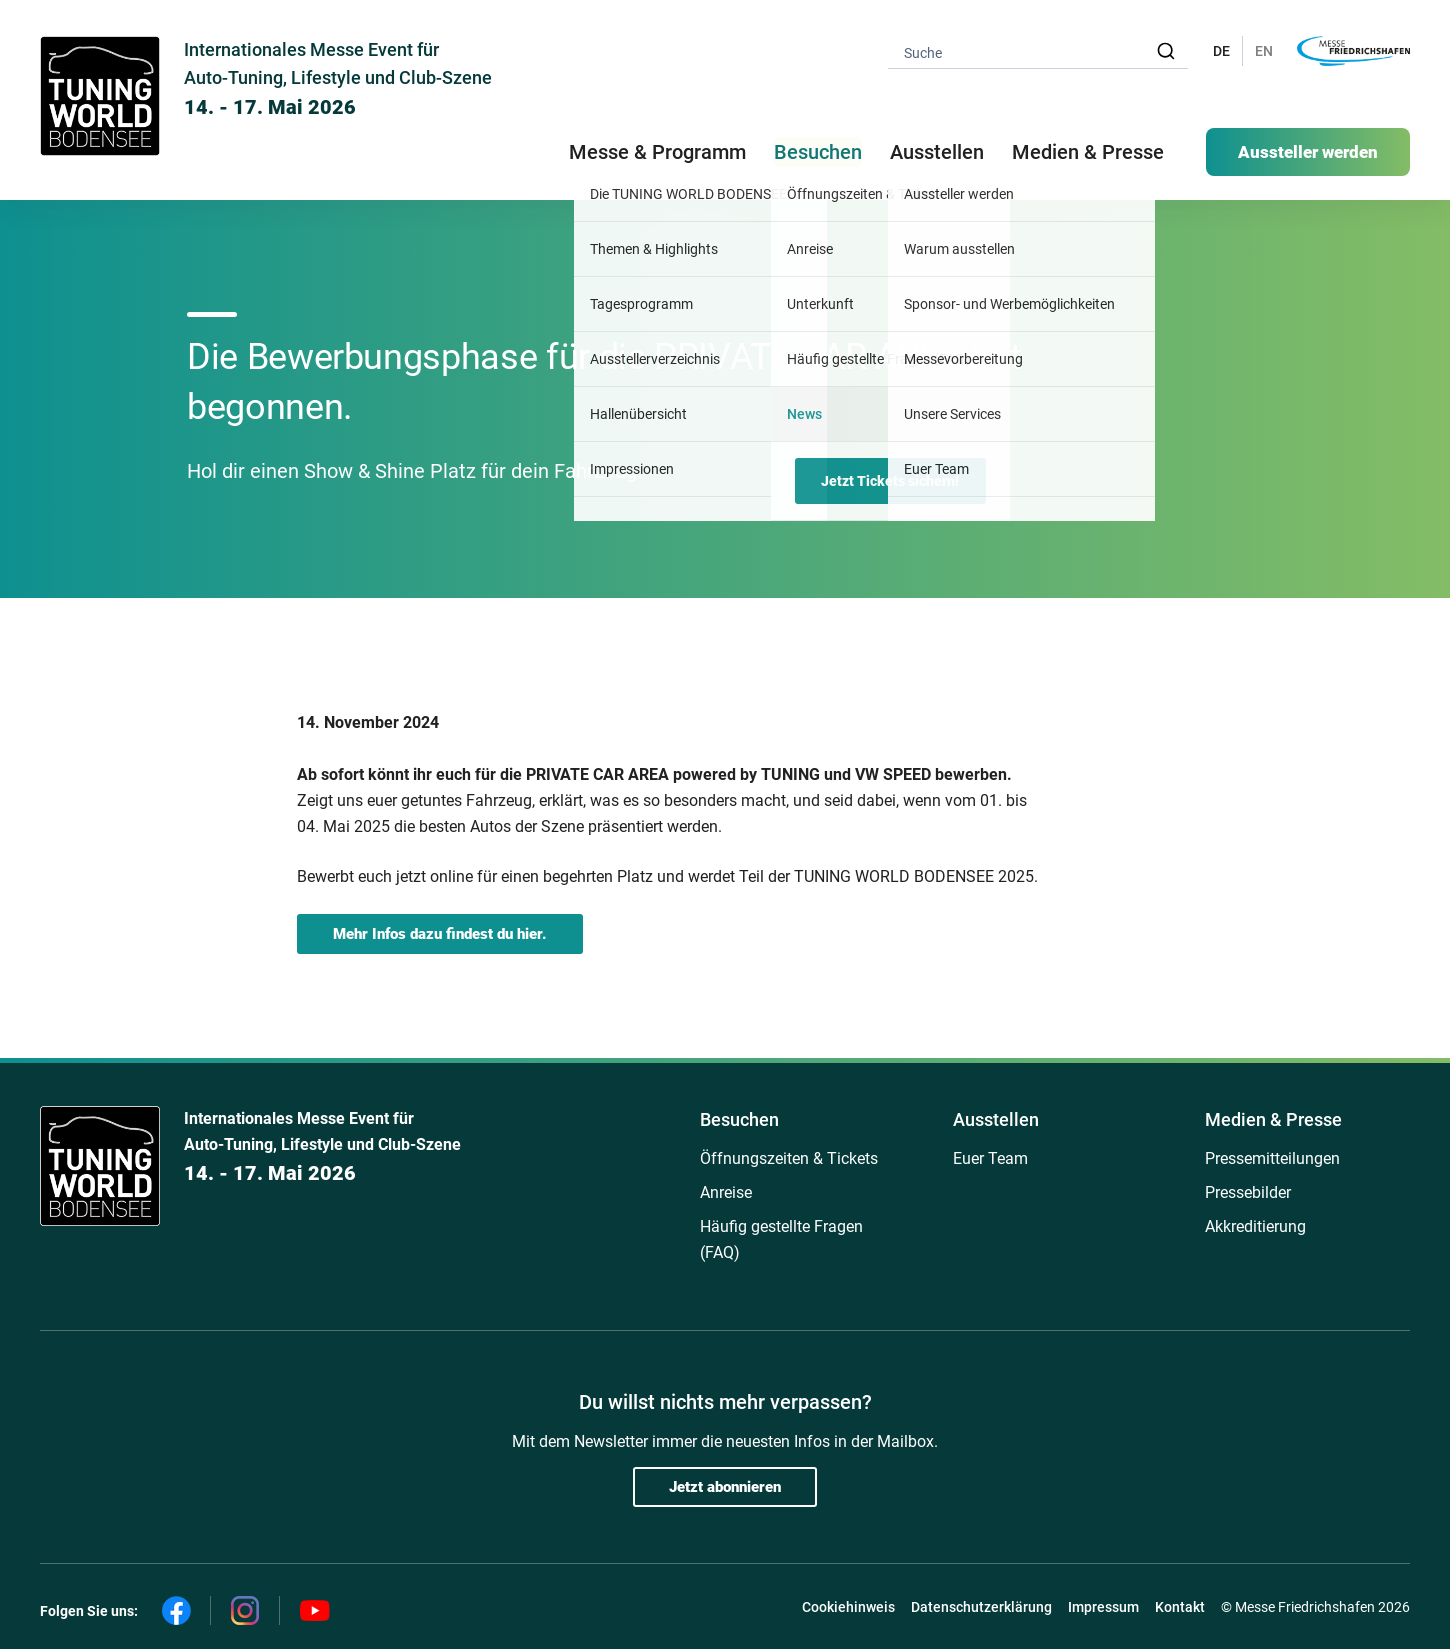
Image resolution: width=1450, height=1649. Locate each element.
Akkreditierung (1255, 1226)
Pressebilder (1248, 1192)
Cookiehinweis (848, 1607)
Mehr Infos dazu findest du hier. (440, 934)
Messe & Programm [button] (657, 152)
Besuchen (739, 1119)
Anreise (726, 1192)
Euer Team (990, 1158)
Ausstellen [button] (937, 152)
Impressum (1103, 1607)
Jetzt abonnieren (725, 1487)
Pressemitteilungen (1272, 1158)
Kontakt (1180, 1607)
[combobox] (1038, 51)
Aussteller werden (1308, 152)
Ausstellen (996, 1119)
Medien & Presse (1088, 152)
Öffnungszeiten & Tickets (789, 1158)
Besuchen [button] (818, 152)
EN (1264, 51)
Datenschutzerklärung (981, 1607)
